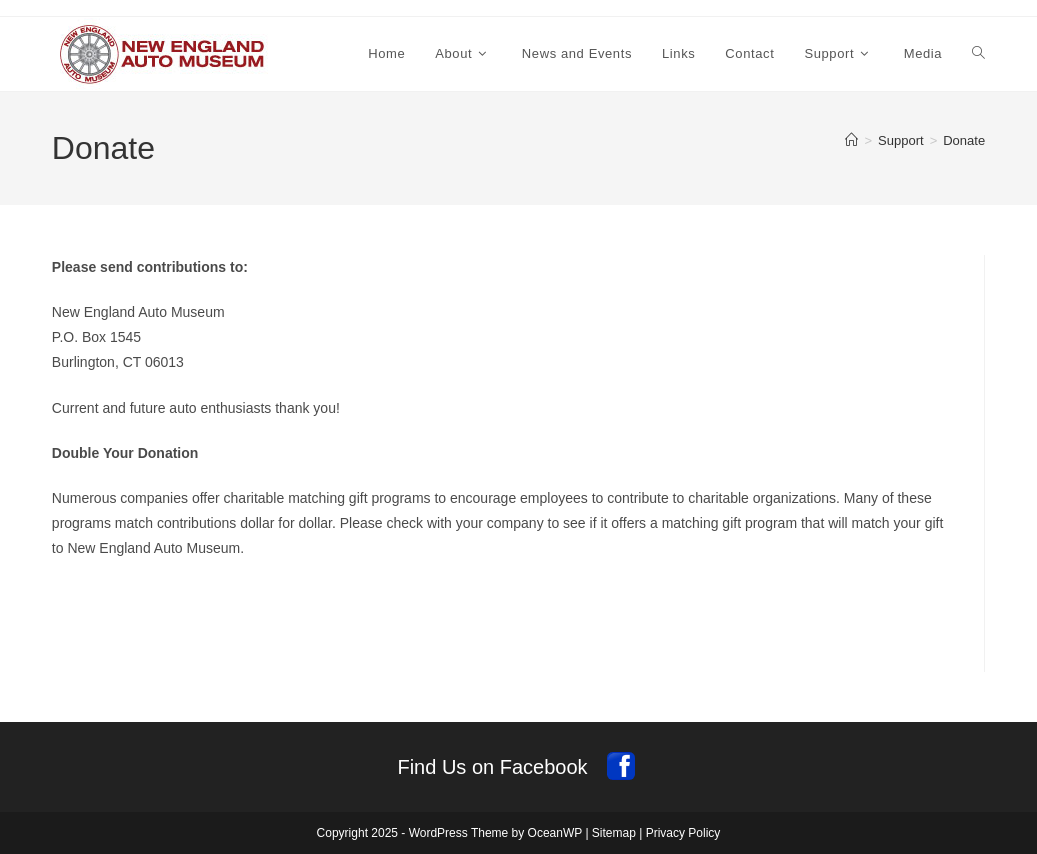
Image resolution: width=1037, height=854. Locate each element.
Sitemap (614, 833)
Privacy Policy (683, 833)
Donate (964, 140)
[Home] (851, 140)
